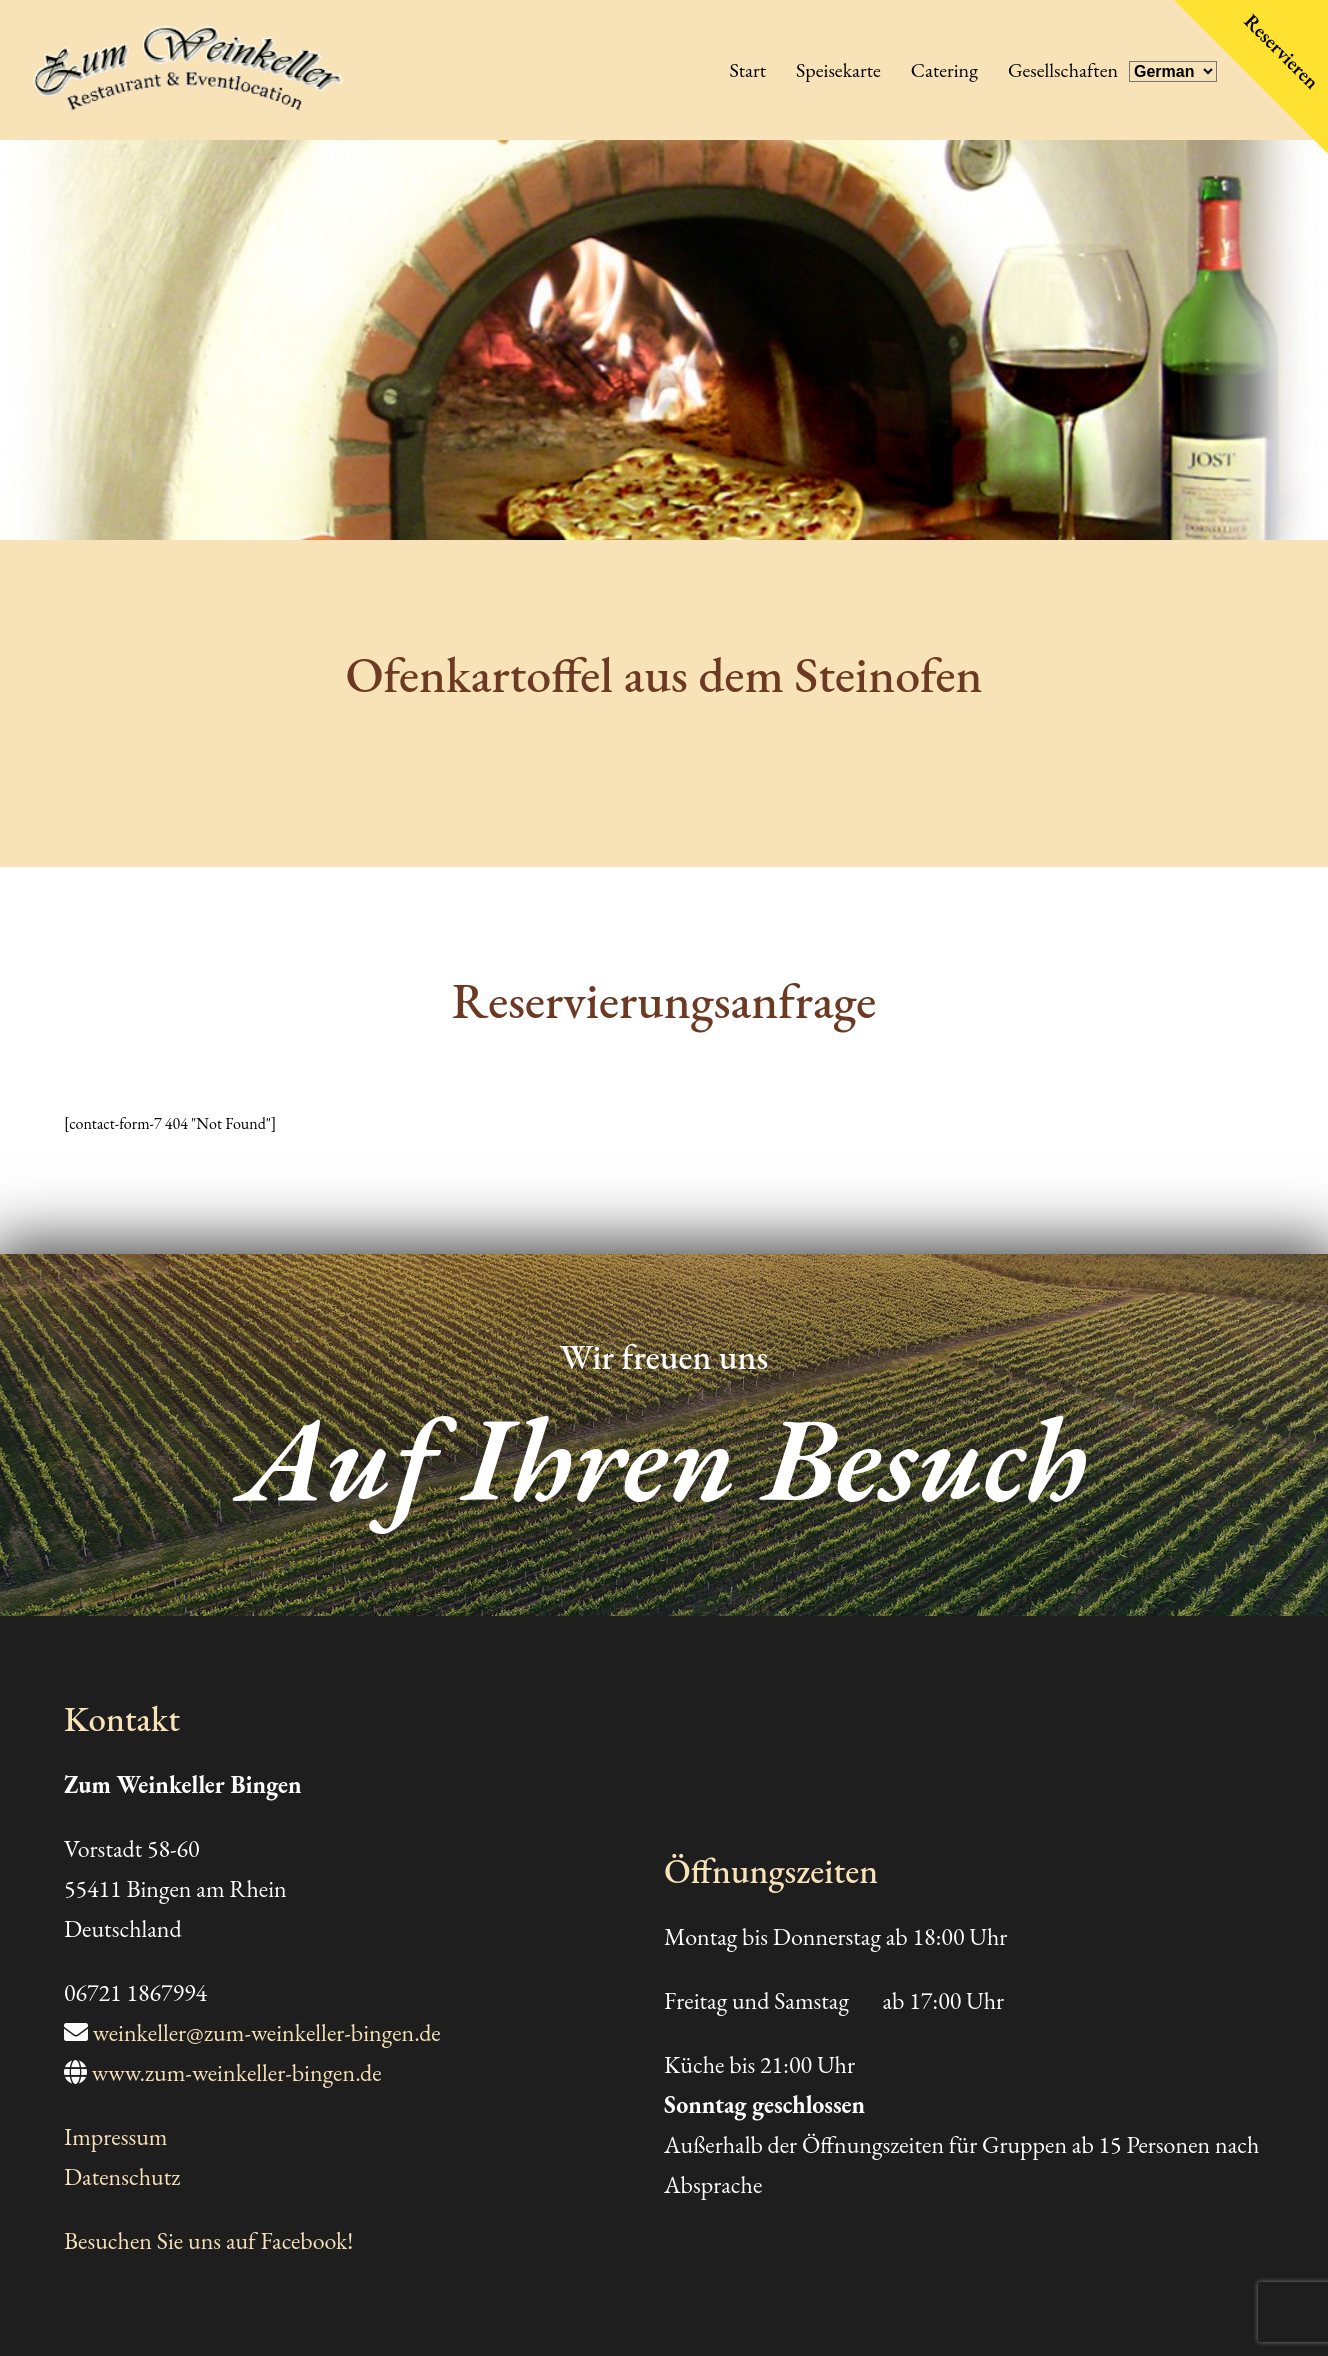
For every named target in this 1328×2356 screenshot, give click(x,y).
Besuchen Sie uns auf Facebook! (208, 2240)
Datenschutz (122, 2176)
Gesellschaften (1063, 70)
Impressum (116, 2136)
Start (747, 70)
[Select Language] (1173, 71)
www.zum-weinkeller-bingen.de (237, 2072)
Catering (944, 70)
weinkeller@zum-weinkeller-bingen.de (267, 2032)
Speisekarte (838, 70)
